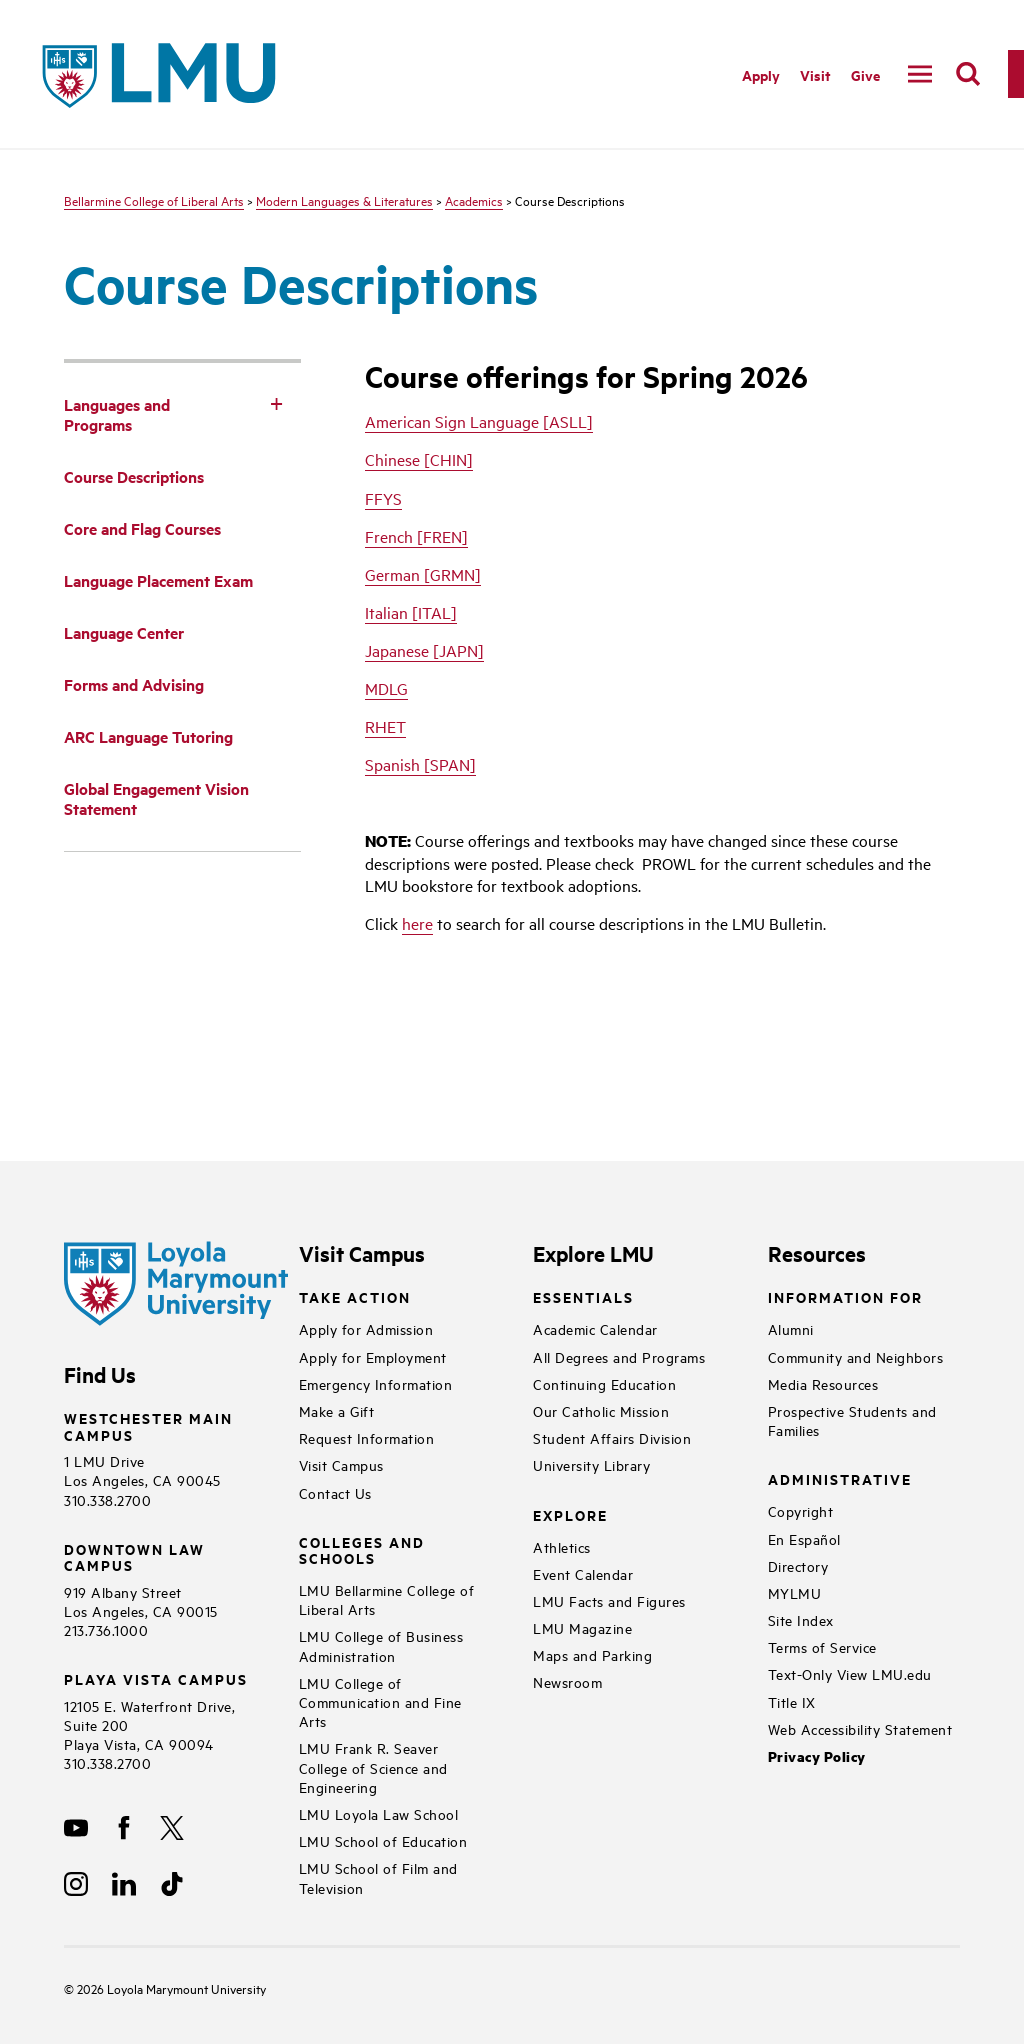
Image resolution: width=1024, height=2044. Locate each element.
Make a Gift (337, 1410)
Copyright (801, 1510)
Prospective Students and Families (852, 1420)
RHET (385, 726)
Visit (815, 74)
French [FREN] (416, 536)
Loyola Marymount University (171, 1988)
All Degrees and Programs (619, 1356)
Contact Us (335, 1492)
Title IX (792, 1701)
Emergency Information (376, 1383)
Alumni (791, 1328)
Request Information (367, 1437)
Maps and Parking (592, 1654)
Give (865, 74)
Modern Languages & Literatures (344, 200)
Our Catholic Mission (601, 1410)
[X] (172, 1828)
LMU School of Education (383, 1840)
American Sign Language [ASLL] (479, 421)
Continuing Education (604, 1383)
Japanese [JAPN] (424, 650)
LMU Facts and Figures (609, 1600)
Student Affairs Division (612, 1437)
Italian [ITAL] (411, 612)
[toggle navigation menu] (920, 74)
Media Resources (823, 1383)
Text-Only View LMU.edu (850, 1673)
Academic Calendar (595, 1328)
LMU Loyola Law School (379, 1813)
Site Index (801, 1619)
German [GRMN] (423, 574)
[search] (968, 74)
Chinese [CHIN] (419, 459)
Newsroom (567, 1681)
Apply (761, 74)
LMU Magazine (582, 1627)
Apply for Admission (366, 1328)
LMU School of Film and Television (378, 1877)
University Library (591, 1464)
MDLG (386, 688)
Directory (798, 1565)
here (417, 923)
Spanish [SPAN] (420, 764)
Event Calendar (583, 1573)
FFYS (383, 498)
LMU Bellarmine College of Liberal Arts (387, 1599)
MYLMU (795, 1592)
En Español (804, 1538)
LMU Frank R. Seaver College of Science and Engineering (373, 1766)
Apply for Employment (373, 1356)
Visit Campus (341, 1464)
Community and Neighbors (856, 1356)
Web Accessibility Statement (860, 1728)
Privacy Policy (817, 1756)
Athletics (562, 1546)
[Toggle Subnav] (277, 403)
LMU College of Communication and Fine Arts (380, 1701)
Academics (474, 200)
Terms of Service (822, 1646)
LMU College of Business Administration (381, 1645)
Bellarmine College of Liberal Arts (154, 200)
